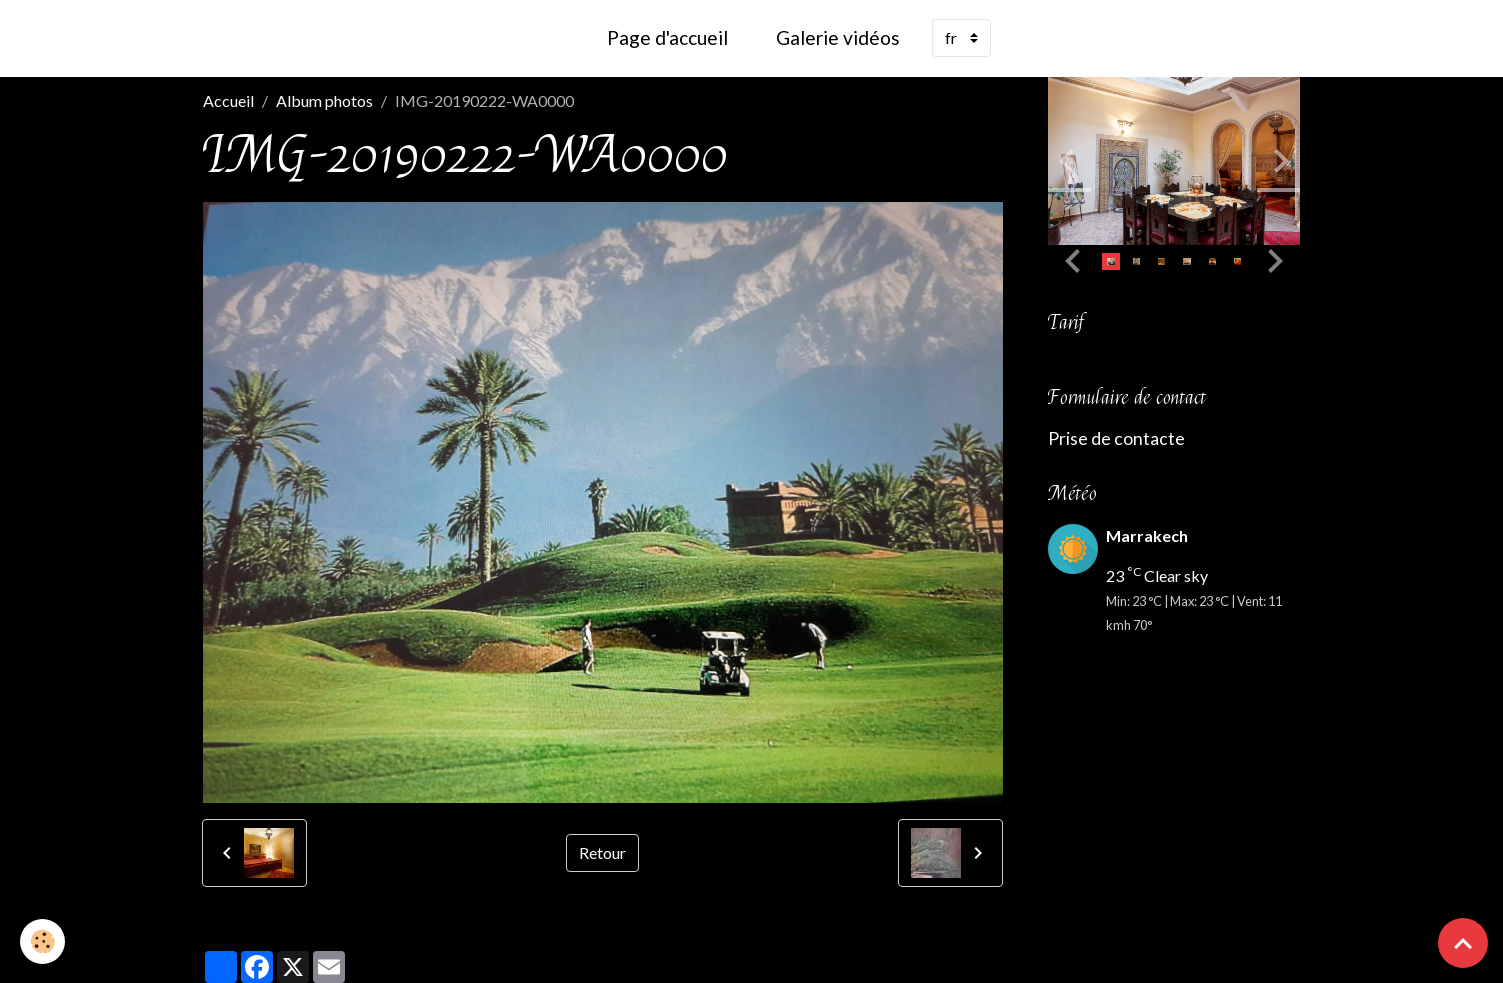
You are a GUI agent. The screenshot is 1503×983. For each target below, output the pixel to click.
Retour (602, 852)
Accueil (228, 100)
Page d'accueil (667, 37)
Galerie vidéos (838, 37)
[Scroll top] (1463, 943)
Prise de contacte (1116, 438)
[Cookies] (42, 941)
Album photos (324, 100)
